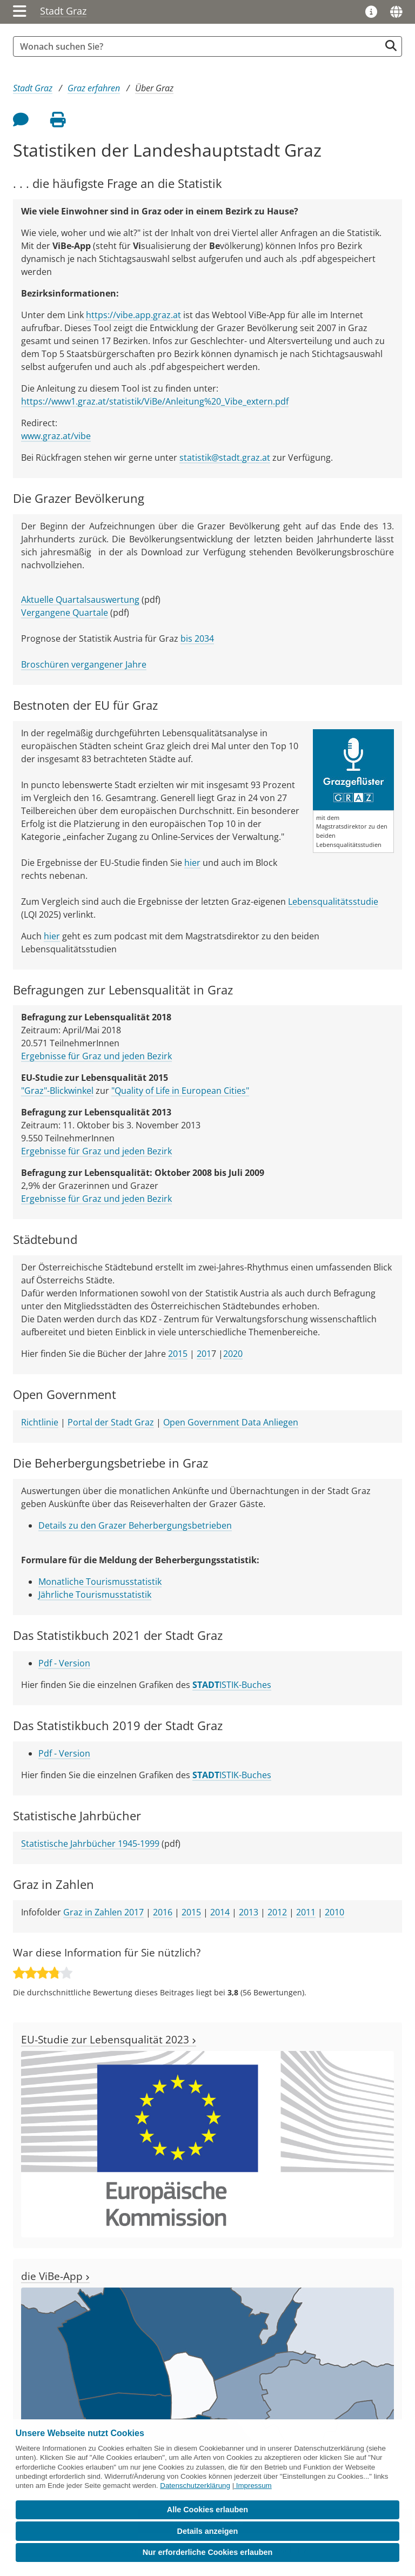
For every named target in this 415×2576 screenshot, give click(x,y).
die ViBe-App (55, 2276)
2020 (233, 1354)
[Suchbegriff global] (199, 46)
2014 (220, 1912)
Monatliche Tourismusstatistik (100, 1582)
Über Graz (154, 88)
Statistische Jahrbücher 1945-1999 (90, 1843)
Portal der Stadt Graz (111, 1422)
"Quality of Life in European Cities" (180, 1091)
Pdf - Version (64, 1663)
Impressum (254, 2485)
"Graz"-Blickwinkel (57, 1091)
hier (192, 863)
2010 (334, 1912)
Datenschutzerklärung (195, 2485)
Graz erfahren (94, 88)
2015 (178, 1354)
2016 (162, 1912)
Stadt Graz (63, 10)
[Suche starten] (391, 45)
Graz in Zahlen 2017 (103, 1912)
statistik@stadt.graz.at (224, 457)
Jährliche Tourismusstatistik (94, 1594)
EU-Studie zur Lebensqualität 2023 (108, 2039)
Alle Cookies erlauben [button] (207, 2509)
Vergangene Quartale (64, 612)
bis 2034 (197, 638)
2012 (277, 1912)
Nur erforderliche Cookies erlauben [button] (208, 2552)
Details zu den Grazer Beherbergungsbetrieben (135, 1525)
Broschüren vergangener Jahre (83, 664)
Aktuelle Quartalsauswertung (80, 600)
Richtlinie (39, 1422)
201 (204, 1354)
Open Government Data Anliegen (230, 1422)
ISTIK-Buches (231, 1685)
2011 (306, 1912)
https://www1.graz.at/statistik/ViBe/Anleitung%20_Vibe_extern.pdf (155, 401)
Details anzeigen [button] (207, 2531)
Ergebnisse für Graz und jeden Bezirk (96, 1056)
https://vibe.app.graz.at (133, 315)
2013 (248, 1912)
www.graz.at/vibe (56, 436)
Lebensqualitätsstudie (333, 901)
